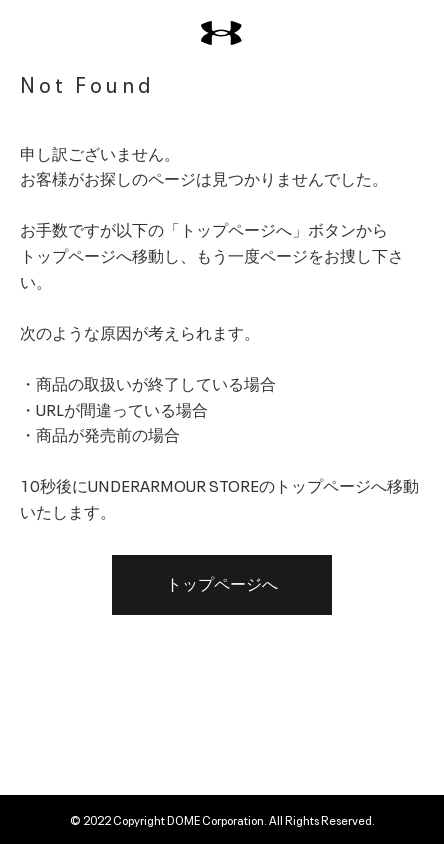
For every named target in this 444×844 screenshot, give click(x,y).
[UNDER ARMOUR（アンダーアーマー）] (222, 33)
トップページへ (222, 584)
